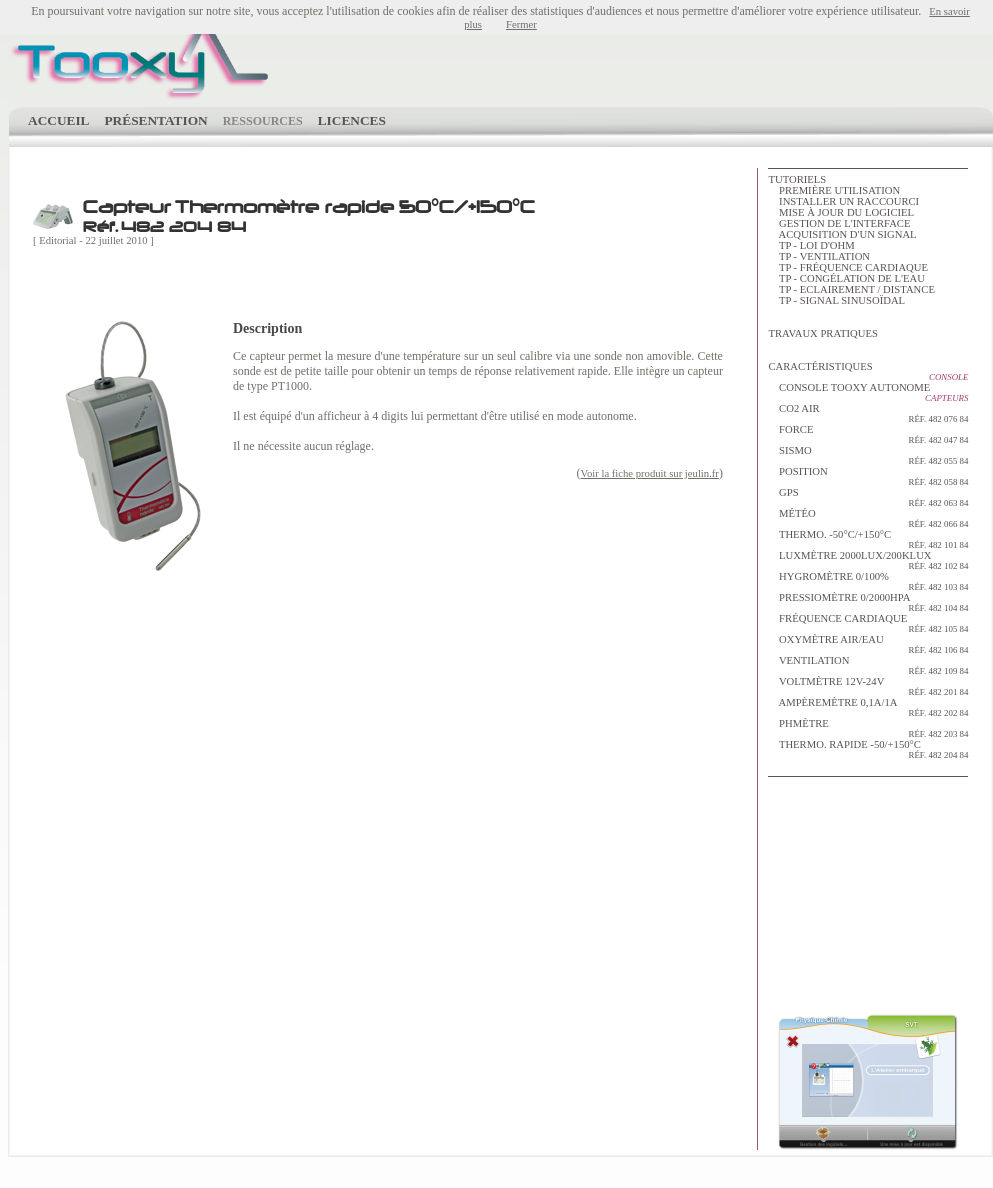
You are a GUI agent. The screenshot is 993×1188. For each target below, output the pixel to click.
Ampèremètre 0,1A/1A (868, 707)
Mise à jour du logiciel (846, 212)
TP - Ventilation (824, 256)
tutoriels (797, 179)
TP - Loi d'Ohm (817, 245)
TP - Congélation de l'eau (852, 278)
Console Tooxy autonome (854, 387)
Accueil (58, 120)
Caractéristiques (820, 366)
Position (868, 476)
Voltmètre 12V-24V (868, 686)
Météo (868, 518)
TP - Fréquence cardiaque (853, 267)
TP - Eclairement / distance (857, 289)
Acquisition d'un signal (848, 234)
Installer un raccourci (849, 201)
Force (868, 434)
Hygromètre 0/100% (868, 581)
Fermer (521, 24)
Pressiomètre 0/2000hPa (868, 602)
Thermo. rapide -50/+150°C (868, 749)
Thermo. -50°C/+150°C (868, 539)
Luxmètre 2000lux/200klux (868, 560)
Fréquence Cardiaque (868, 623)
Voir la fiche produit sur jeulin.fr (650, 473)
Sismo (868, 455)
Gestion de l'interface (844, 223)
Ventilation (868, 665)
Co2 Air (868, 413)
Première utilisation (839, 190)
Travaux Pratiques (822, 333)
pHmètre (868, 728)
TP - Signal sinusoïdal (842, 300)
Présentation (155, 120)
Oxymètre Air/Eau (868, 644)
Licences (352, 120)
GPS (868, 497)
